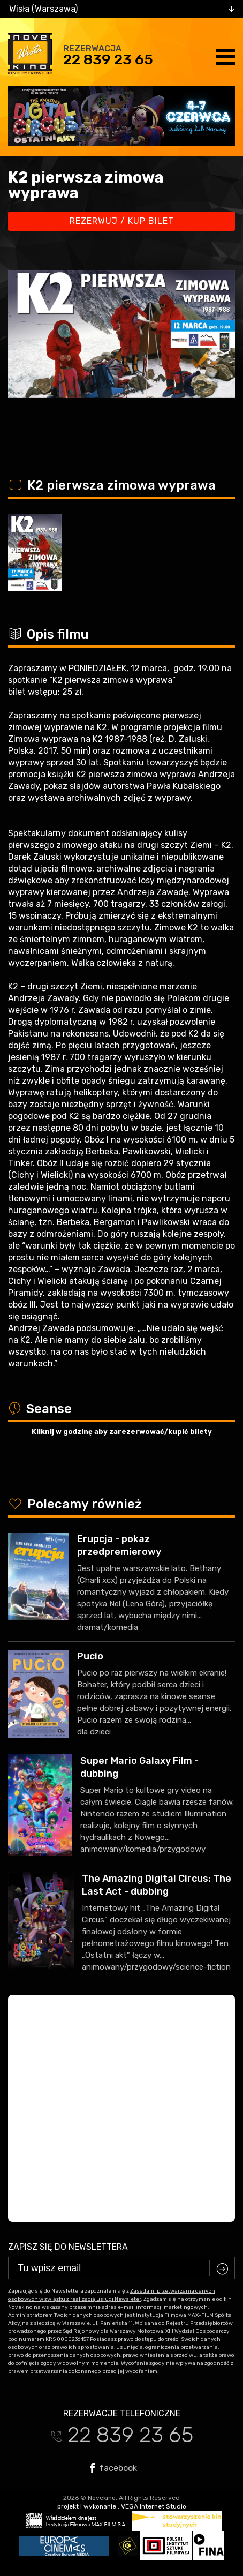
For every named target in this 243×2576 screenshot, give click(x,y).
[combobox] (121, 9)
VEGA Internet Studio (153, 2506)
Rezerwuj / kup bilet (122, 221)
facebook (113, 2468)
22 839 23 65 (108, 59)
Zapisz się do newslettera (68, 2247)
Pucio (90, 1656)
